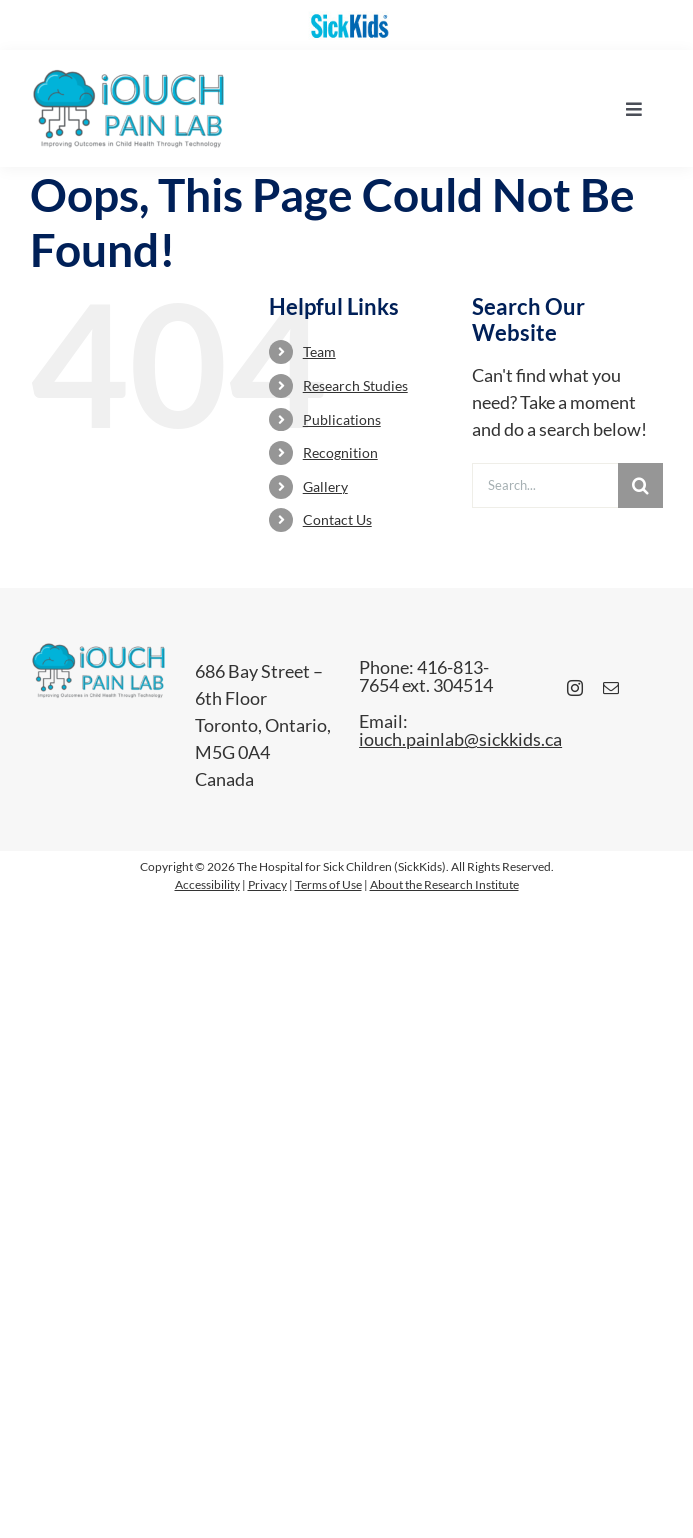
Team (319, 351)
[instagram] (575, 688)
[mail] (611, 688)
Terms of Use (328, 884)
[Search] (640, 485)
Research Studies (355, 385)
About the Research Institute (444, 884)
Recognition (340, 452)
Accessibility (207, 884)
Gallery (325, 486)
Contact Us (337, 519)
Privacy (267, 884)
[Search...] (545, 485)
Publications (342, 419)
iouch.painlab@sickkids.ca (460, 739)
